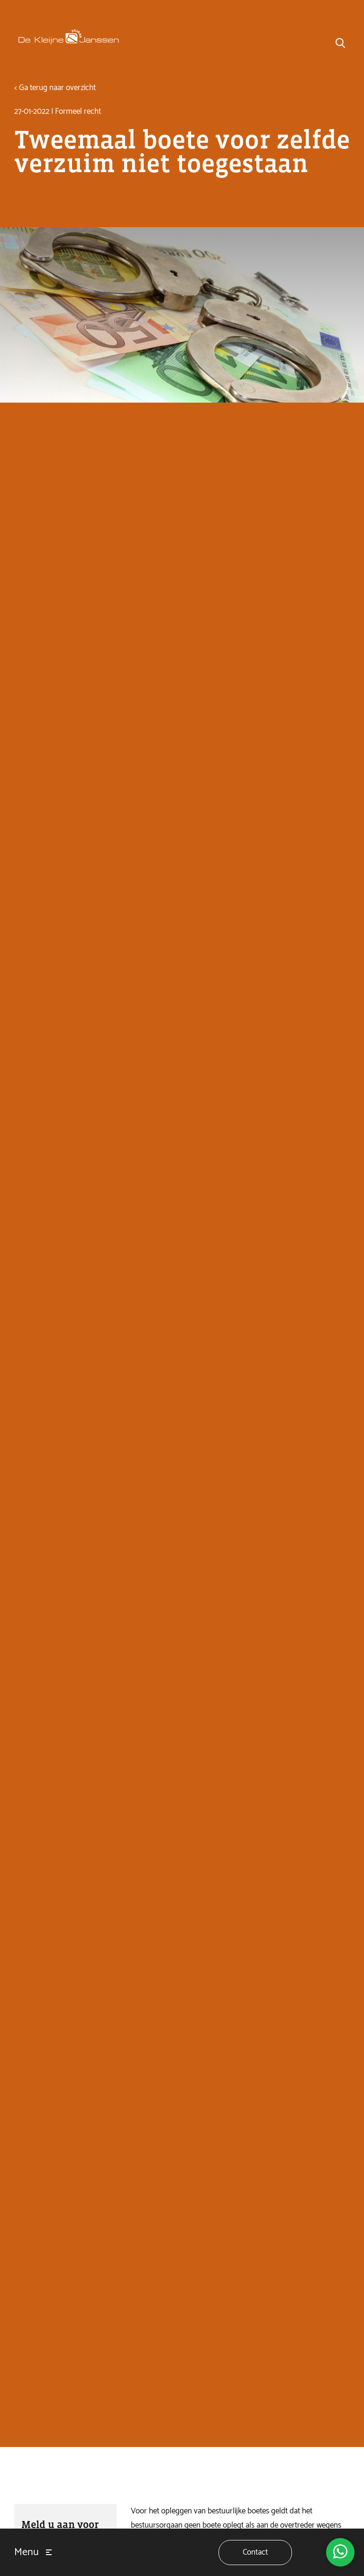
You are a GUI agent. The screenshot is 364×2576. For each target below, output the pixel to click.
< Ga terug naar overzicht (55, 87)
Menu (26, 2552)
